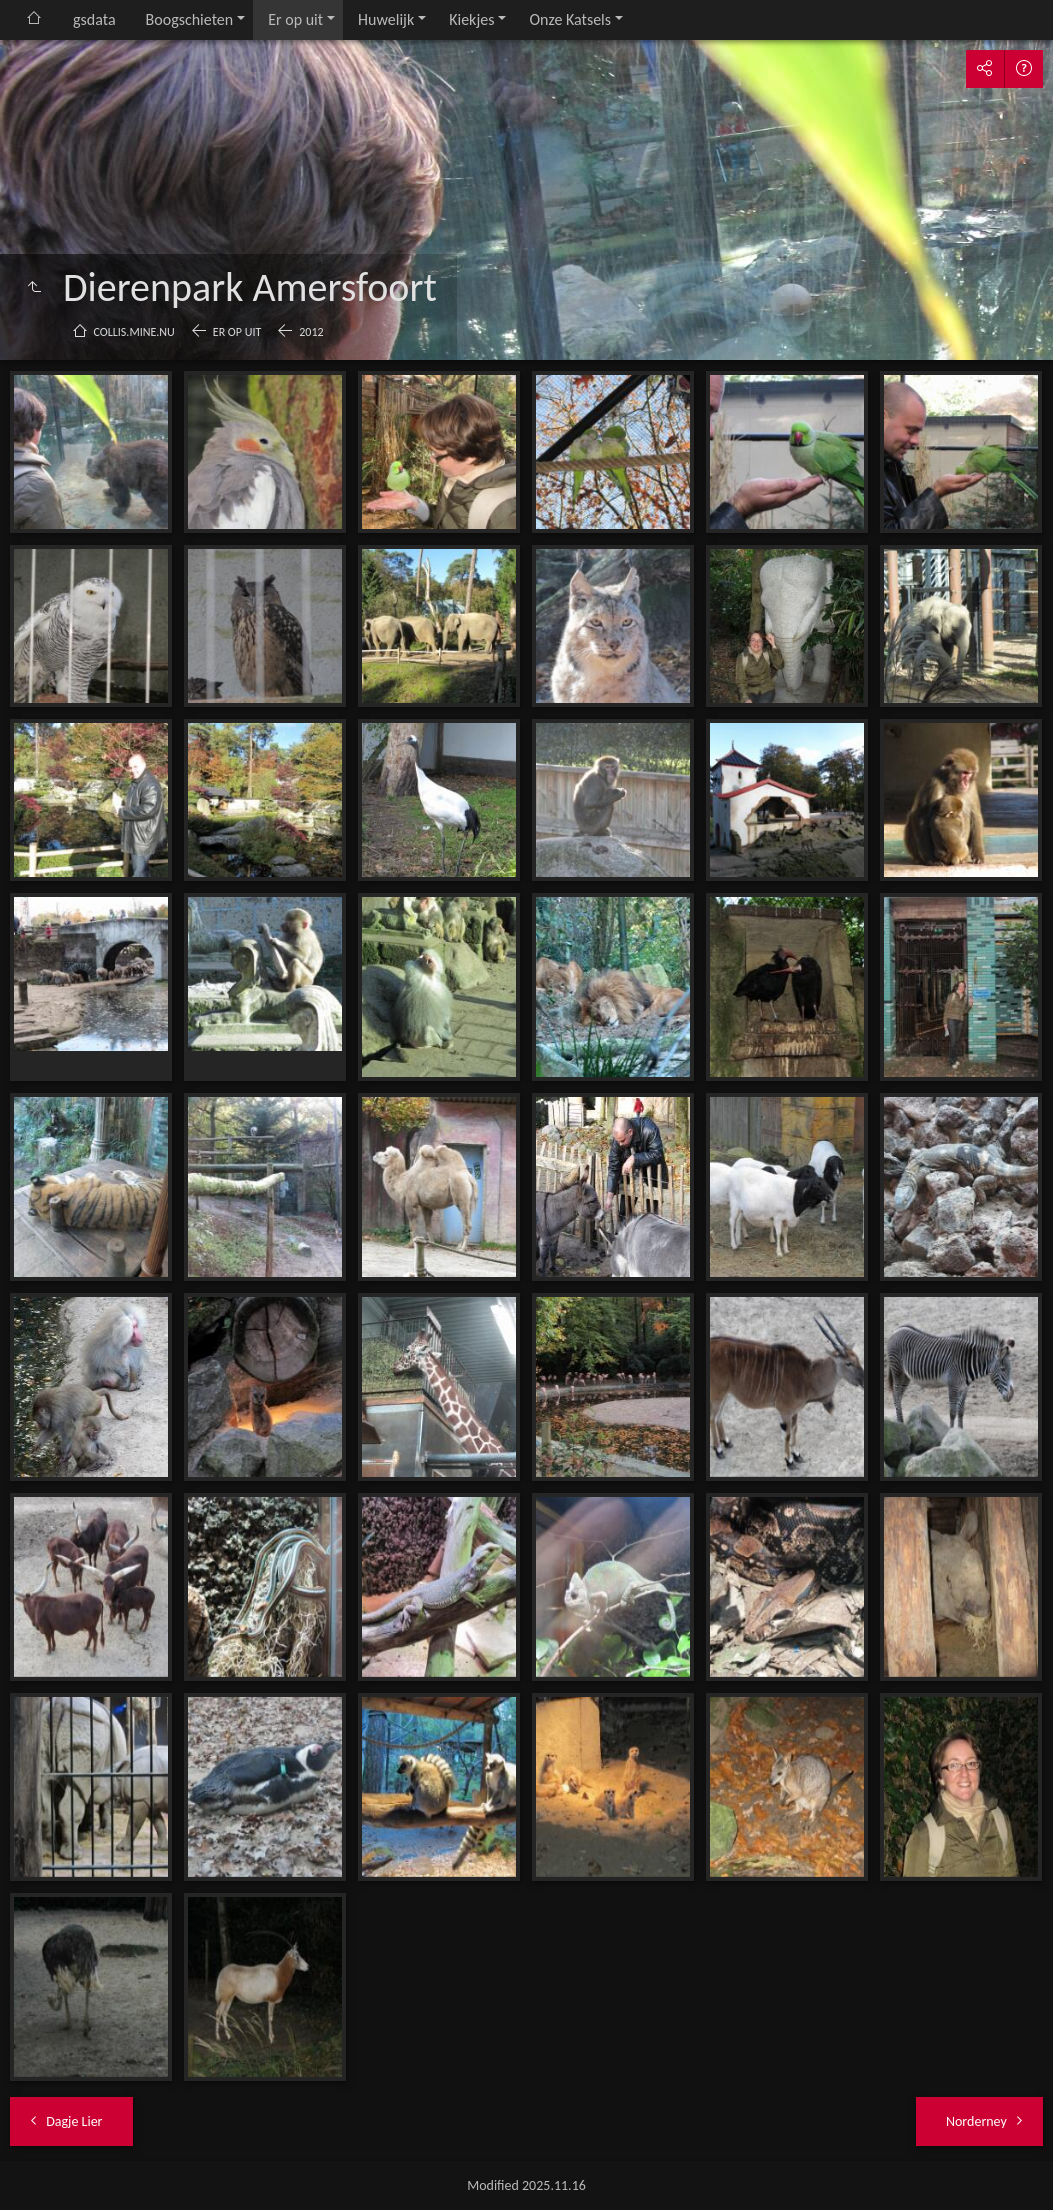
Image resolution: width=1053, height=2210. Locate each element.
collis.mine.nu (134, 332)
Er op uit (295, 19)
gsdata (94, 19)
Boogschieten (190, 19)
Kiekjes (471, 19)
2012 (311, 332)
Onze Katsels (570, 19)
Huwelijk (386, 19)
